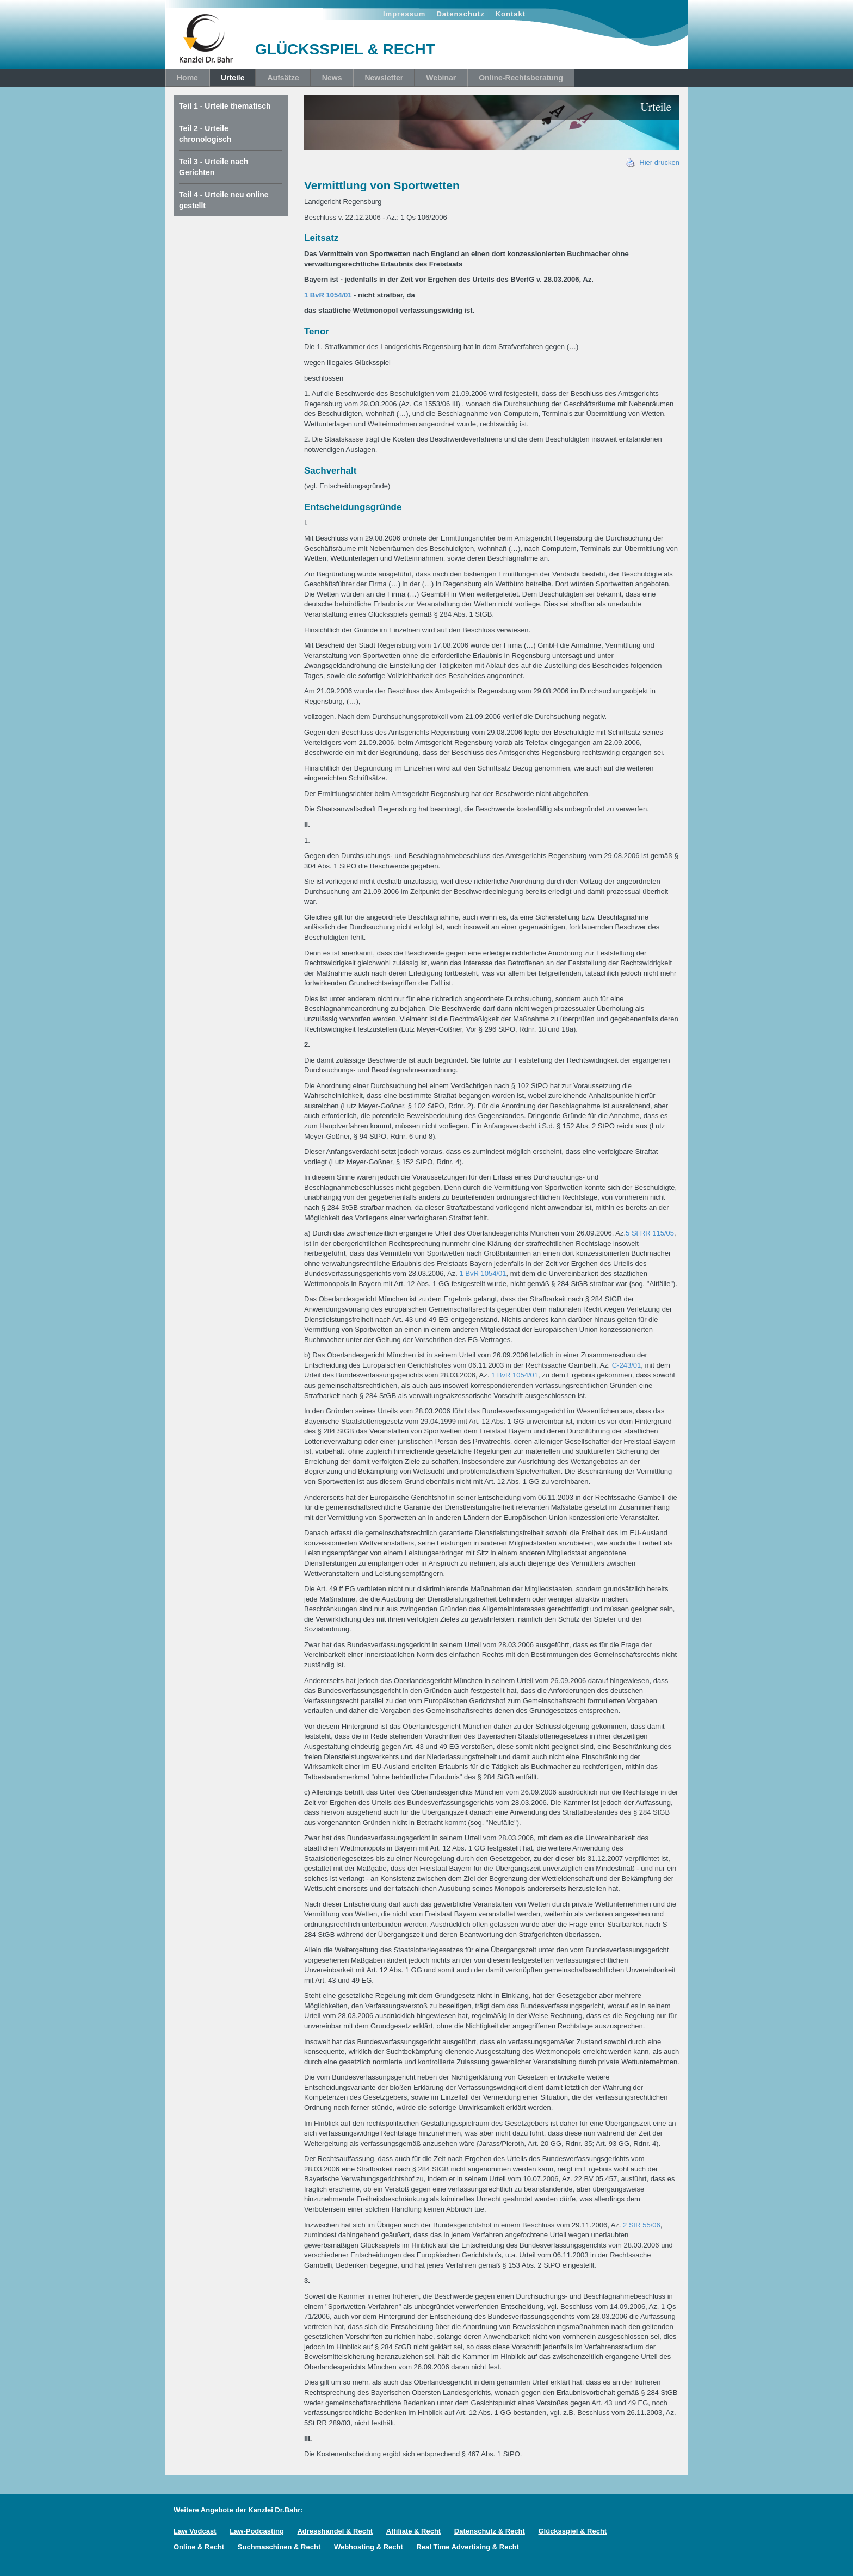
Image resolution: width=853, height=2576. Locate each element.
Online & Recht (199, 2547)
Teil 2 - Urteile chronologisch (205, 134)
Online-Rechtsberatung (521, 77)
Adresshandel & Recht (335, 2531)
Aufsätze (283, 77)
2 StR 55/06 (641, 2225)
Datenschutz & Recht (489, 2531)
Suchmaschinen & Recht (279, 2547)
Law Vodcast (195, 2531)
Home (187, 77)
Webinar (441, 77)
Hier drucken (652, 162)
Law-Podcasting (257, 2531)
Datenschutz (460, 14)
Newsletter (383, 77)
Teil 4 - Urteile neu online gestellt (224, 200)
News (332, 77)
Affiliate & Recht (413, 2531)
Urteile (233, 77)
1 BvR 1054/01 (327, 295)
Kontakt (511, 14)
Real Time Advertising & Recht (467, 2547)
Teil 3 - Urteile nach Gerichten (213, 167)
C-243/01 (626, 1365)
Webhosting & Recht (368, 2547)
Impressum (404, 14)
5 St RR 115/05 (650, 1233)
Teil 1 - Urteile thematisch (225, 106)
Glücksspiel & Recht (572, 2531)
